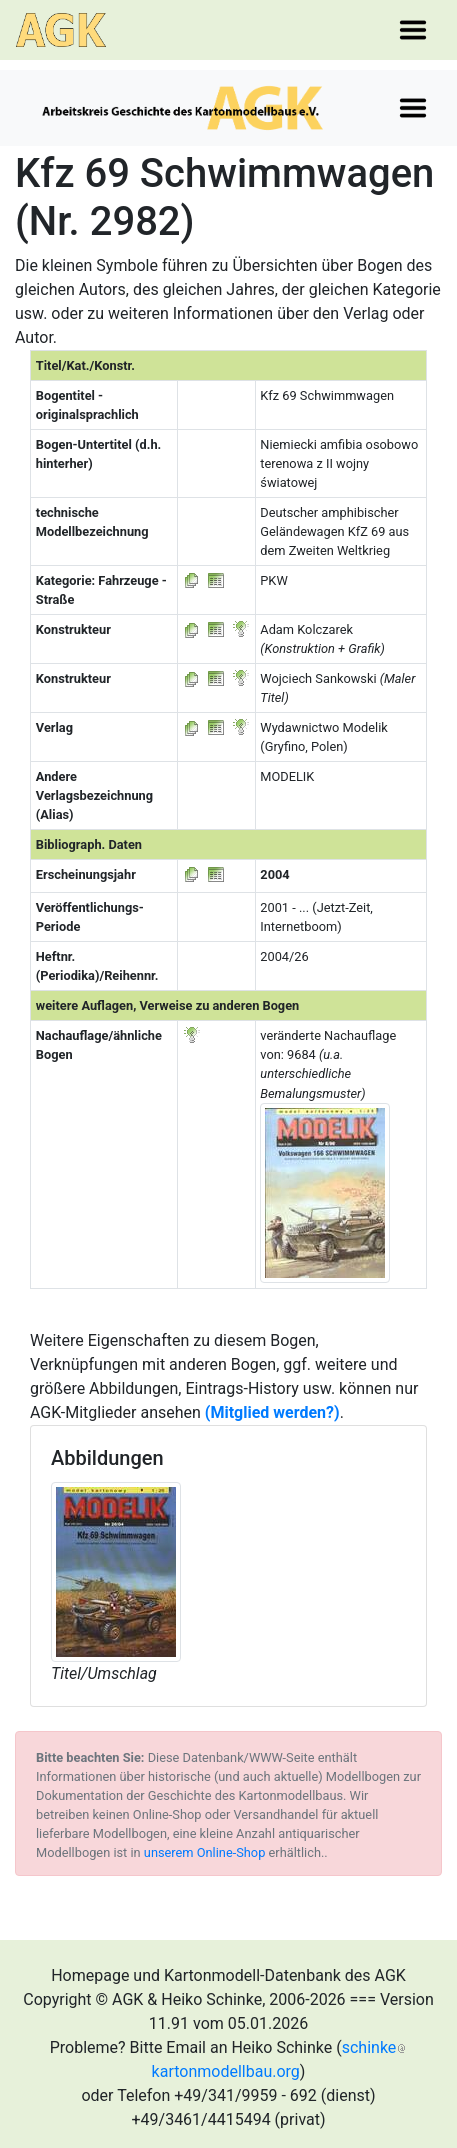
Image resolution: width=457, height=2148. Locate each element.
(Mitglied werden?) (272, 1412)
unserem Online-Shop (205, 1852)
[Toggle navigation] (413, 30)
